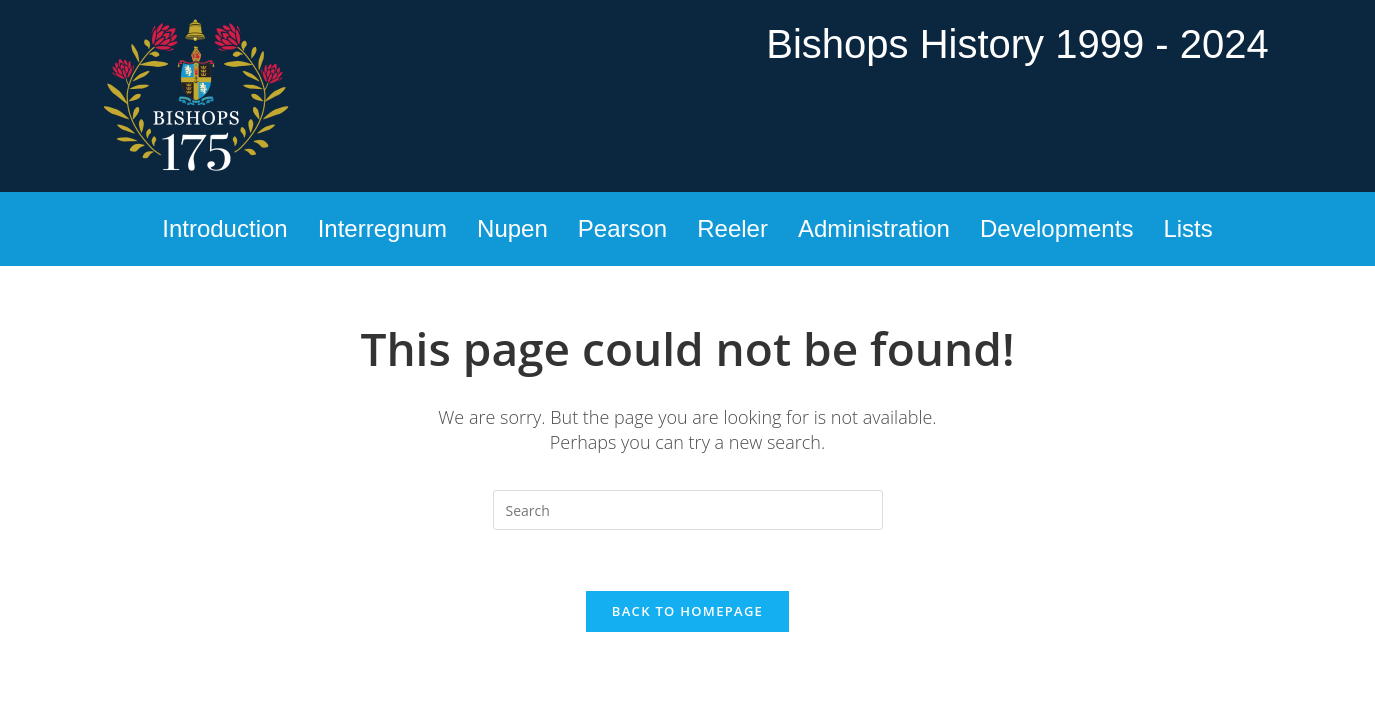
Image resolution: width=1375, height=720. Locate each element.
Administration (874, 228)
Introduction (224, 228)
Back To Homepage (687, 611)
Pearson (622, 228)
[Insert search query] (688, 510)
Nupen (512, 228)
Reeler (732, 228)
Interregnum (382, 228)
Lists (1187, 228)
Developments (1056, 228)
